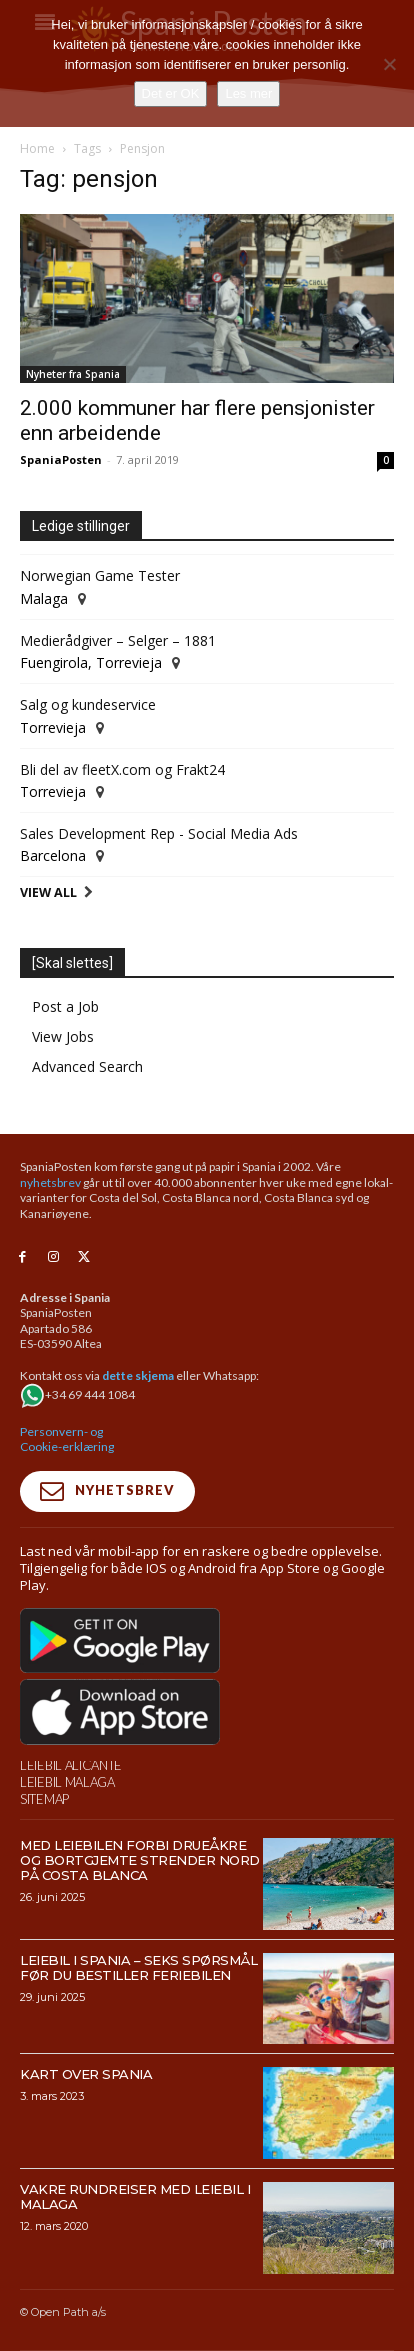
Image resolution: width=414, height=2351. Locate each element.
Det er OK (171, 93)
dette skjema (138, 1375)
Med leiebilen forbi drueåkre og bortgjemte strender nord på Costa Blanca (140, 1860)
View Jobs (63, 1036)
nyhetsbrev (50, 1182)
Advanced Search (87, 1066)
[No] (389, 64)
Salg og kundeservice (88, 704)
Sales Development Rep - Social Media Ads (159, 833)
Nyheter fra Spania (73, 374)
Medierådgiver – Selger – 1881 (118, 640)
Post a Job (65, 1006)
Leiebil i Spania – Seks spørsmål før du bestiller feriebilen (138, 1967)
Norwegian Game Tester (100, 575)
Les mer (248, 93)
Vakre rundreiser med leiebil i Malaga (135, 2196)
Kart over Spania (86, 2074)
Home (37, 148)
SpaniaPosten (61, 459)
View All (48, 892)
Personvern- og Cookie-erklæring (67, 1439)
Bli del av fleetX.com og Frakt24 (122, 769)
